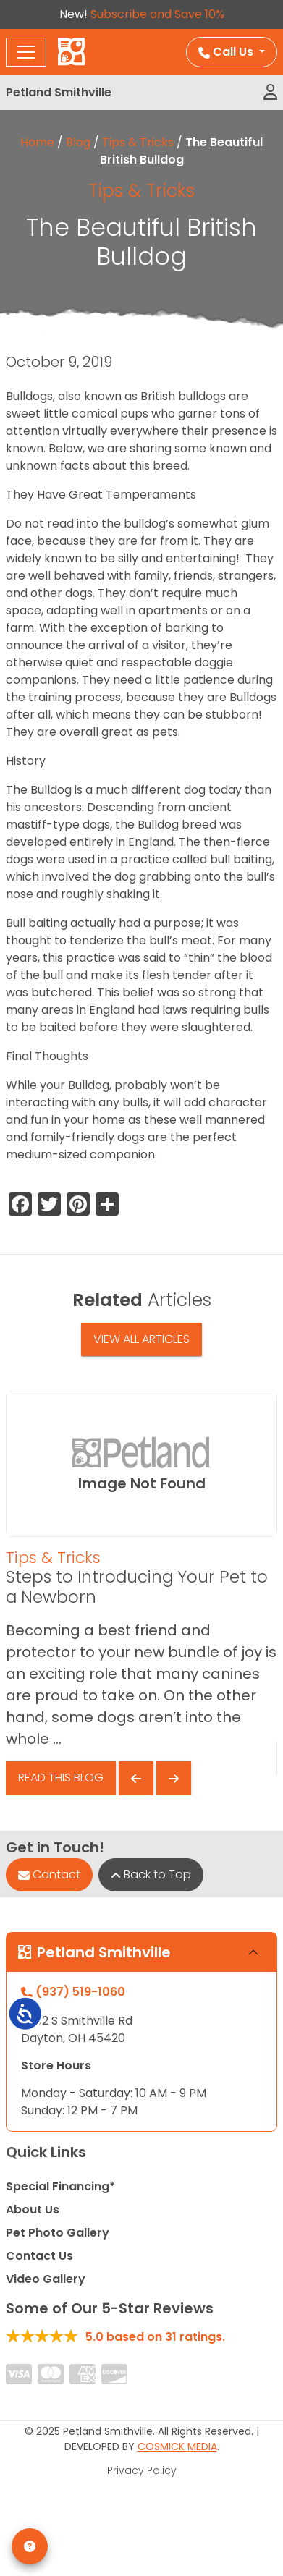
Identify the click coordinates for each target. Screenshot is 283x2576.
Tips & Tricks (138, 142)
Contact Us (39, 2255)
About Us (32, 2209)
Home (37, 142)
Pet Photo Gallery (57, 2232)
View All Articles (141, 1339)
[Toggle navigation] (26, 52)
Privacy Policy (142, 2470)
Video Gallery (45, 2279)
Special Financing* (60, 2186)
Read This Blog (61, 1777)
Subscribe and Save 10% (157, 14)
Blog (78, 142)
